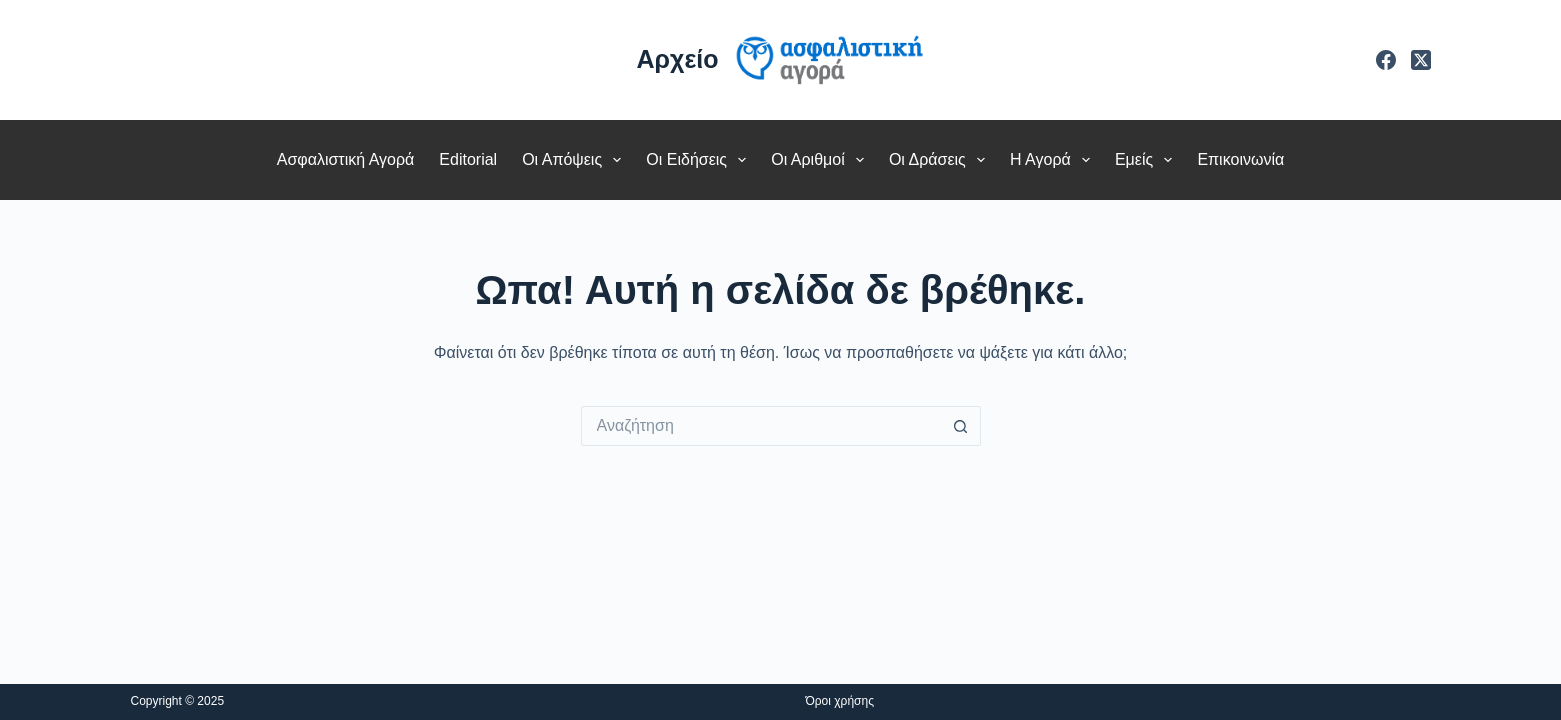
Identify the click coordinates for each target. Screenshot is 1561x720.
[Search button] (961, 426)
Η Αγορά (1054, 160)
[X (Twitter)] (1421, 60)
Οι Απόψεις (575, 160)
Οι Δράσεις (941, 160)
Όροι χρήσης (840, 701)
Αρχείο (678, 59)
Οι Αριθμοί (821, 160)
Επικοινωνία (1240, 159)
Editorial (468, 159)
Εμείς (1147, 160)
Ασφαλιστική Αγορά (346, 159)
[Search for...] (761, 426)
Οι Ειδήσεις (700, 160)
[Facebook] (1386, 60)
